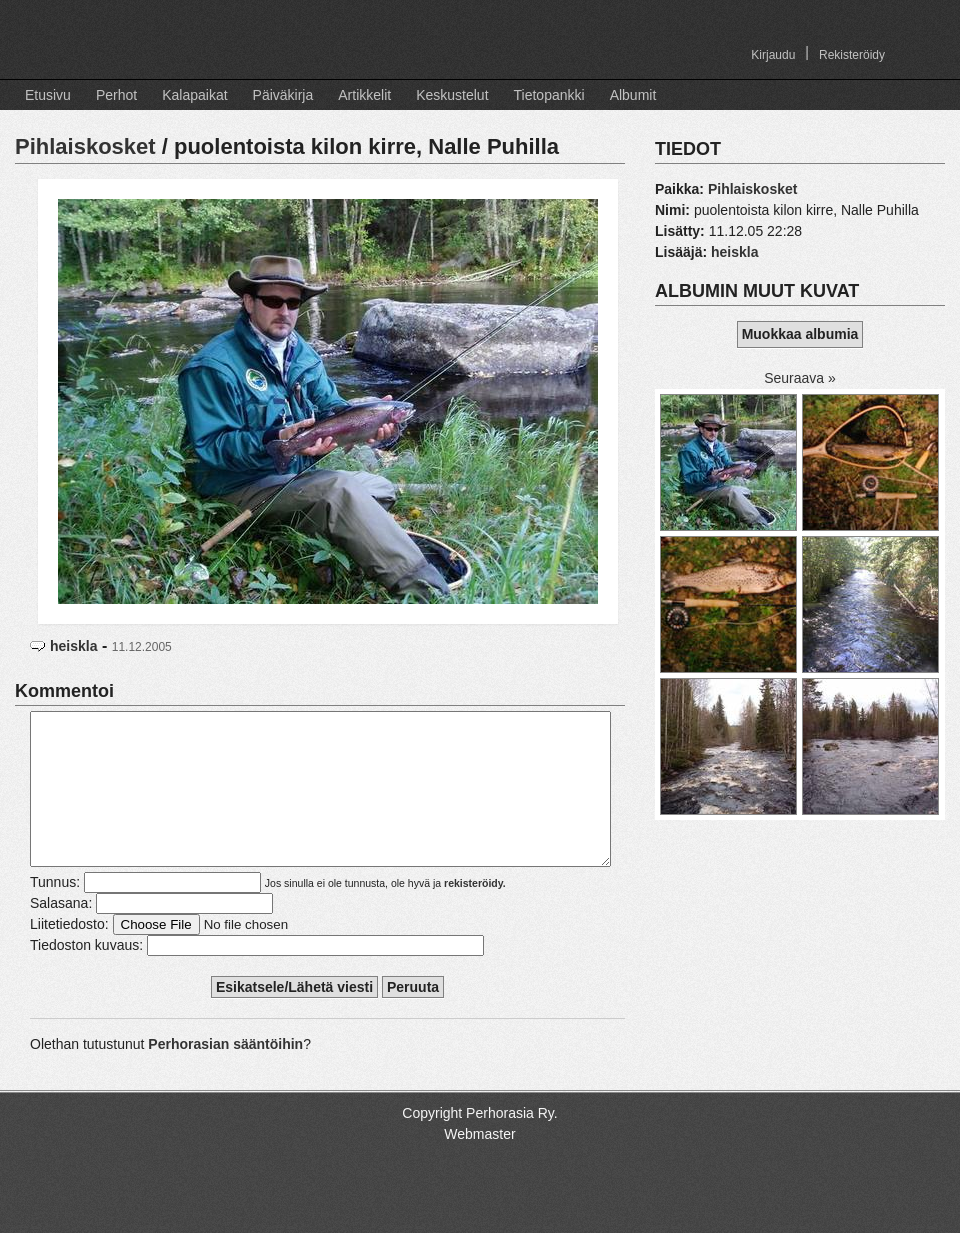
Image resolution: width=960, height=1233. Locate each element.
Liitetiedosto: (69, 954)
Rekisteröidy (852, 55)
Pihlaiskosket (85, 146)
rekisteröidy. (475, 913)
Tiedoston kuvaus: (86, 975)
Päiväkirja (283, 95)
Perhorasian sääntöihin (225, 1074)
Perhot (116, 95)
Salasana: (61, 933)
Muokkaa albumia (800, 334)
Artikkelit (364, 95)
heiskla (73, 646)
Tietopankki (549, 95)
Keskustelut (452, 95)
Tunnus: (55, 912)
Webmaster (479, 1164)
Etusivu (48, 95)
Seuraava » (800, 378)
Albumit (633, 95)
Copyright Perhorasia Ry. (479, 1143)
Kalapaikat (194, 95)
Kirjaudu (773, 55)
